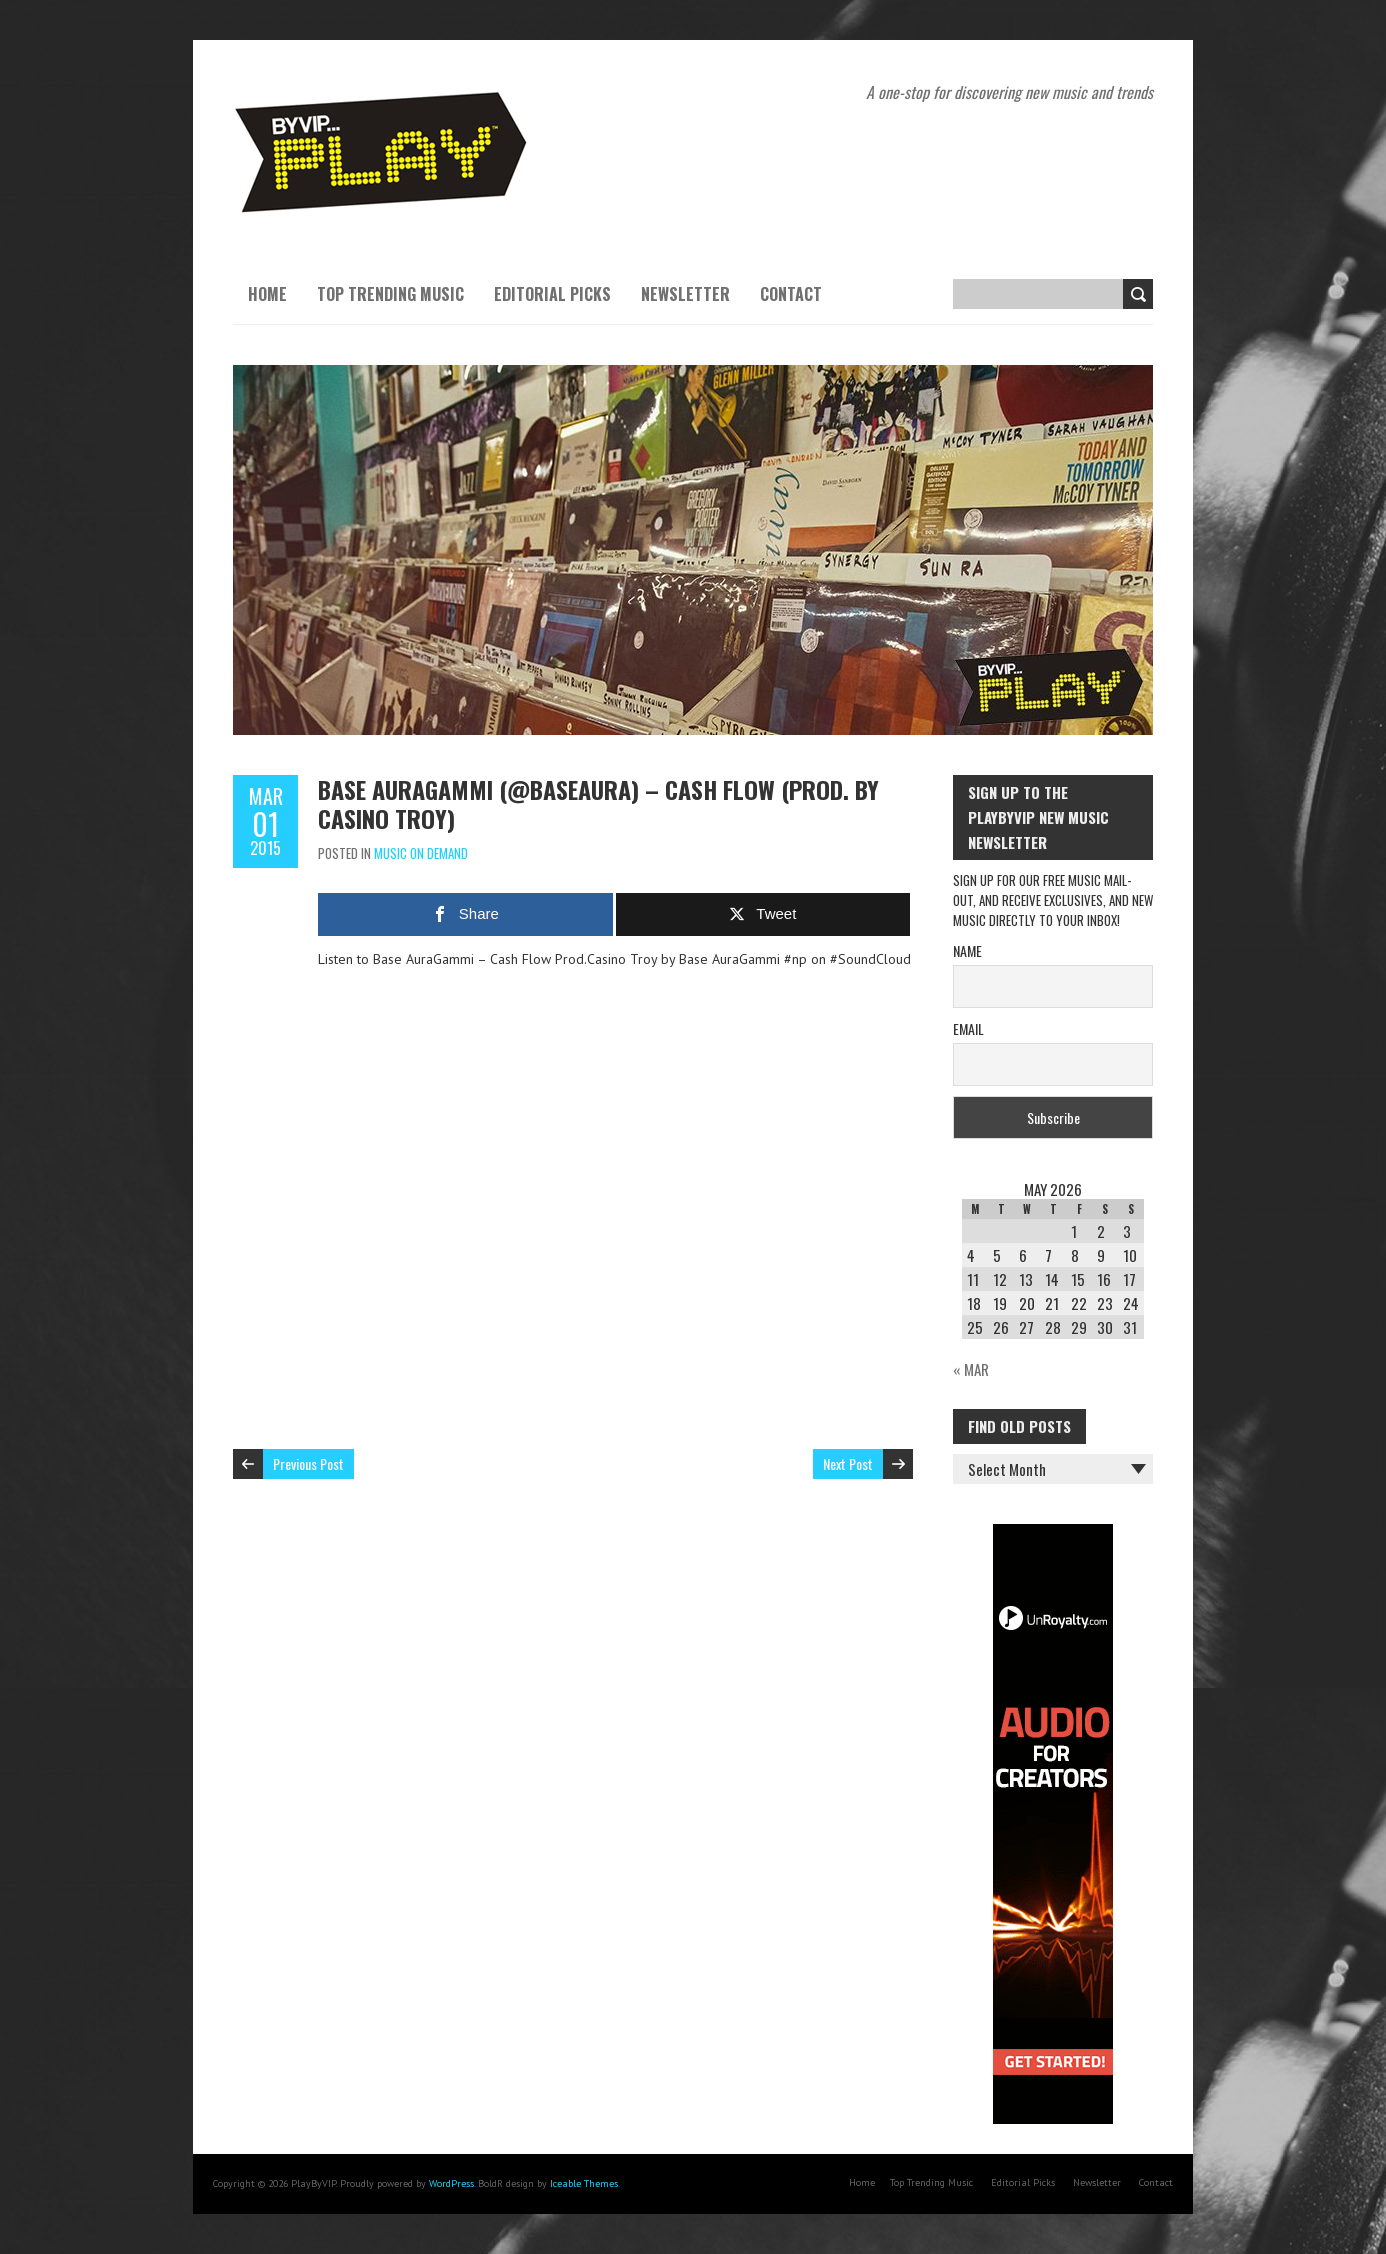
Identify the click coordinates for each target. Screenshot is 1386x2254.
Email (968, 1028)
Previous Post (308, 1463)
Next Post (848, 1463)
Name (967, 950)
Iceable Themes (584, 2183)
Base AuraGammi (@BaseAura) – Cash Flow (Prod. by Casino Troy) (598, 803)
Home (267, 294)
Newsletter (685, 294)
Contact (791, 294)
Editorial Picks (552, 294)
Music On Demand (421, 853)
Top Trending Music (390, 294)
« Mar (971, 1369)
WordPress (451, 2183)
